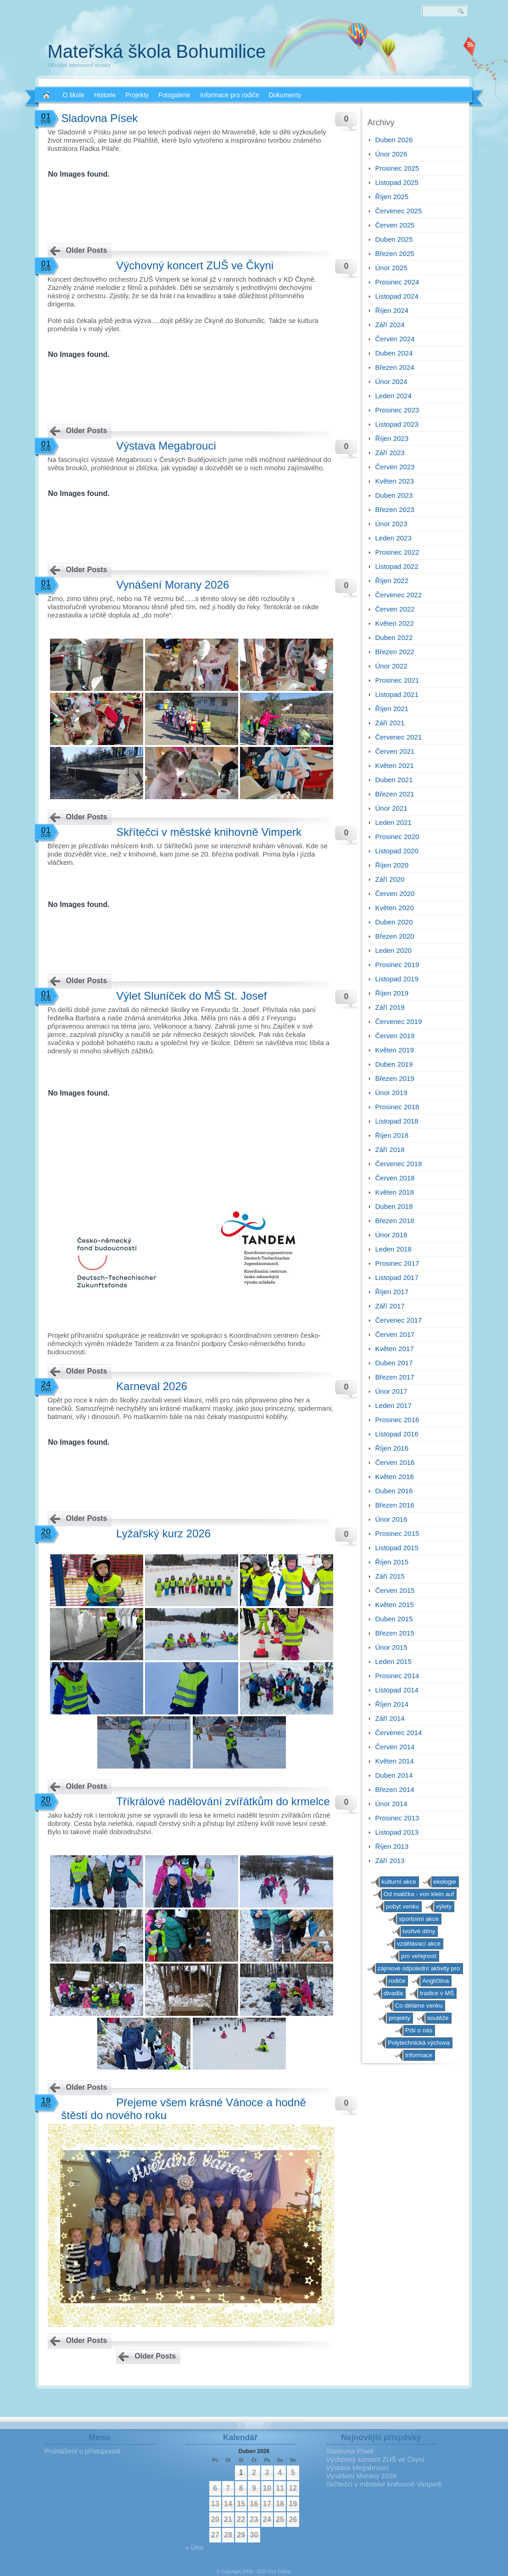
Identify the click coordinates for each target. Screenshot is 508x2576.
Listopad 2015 (397, 1548)
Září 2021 (390, 723)
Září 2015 (390, 1576)
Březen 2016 (394, 1505)
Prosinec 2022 (397, 552)
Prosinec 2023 (397, 410)
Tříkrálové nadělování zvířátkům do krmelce (223, 1801)
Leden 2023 (393, 538)
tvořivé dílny (418, 1931)
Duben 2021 (394, 780)
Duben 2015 (394, 1619)
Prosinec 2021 (397, 680)
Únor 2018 (391, 1235)
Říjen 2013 (392, 1846)
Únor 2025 (391, 268)
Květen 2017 (394, 1348)
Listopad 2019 (397, 979)
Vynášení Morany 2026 (172, 585)
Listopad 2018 (397, 1121)
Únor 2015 (391, 1647)
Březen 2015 (394, 1633)
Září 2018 (390, 1149)
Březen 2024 (394, 367)
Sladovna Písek (99, 118)
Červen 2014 (395, 1747)
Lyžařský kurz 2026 (163, 1533)
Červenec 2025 (398, 211)
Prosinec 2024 (397, 282)
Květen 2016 (394, 1476)
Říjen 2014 (392, 1704)
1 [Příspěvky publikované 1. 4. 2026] (241, 2472)
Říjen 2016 (392, 1448)
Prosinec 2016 (397, 1420)
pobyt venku (402, 1906)
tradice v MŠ (437, 1993)
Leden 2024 (393, 396)
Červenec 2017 (398, 1320)
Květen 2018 (394, 1192)
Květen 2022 (394, 623)
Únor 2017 (391, 1391)
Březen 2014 (394, 1789)
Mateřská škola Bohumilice (157, 51)
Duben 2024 (394, 353)
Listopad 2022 (397, 566)
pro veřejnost (418, 1956)
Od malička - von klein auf (419, 1894)
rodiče (397, 1980)
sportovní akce (419, 1918)
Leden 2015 (393, 1661)
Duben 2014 (394, 1775)
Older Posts (86, 250)
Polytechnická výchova (419, 2042)
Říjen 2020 (392, 865)
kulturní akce (398, 1881)
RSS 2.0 (470, 46)
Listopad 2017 (397, 1277)
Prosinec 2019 (397, 964)
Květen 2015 (394, 1604)
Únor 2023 (391, 524)
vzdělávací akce (419, 1943)
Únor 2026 (391, 154)
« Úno (194, 2547)
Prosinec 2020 (397, 836)
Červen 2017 (395, 1334)
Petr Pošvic (279, 2571)
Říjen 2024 (392, 310)
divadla (393, 1993)
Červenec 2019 (398, 1021)
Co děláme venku (419, 2005)
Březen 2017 (394, 1377)
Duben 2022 (394, 637)
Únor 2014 (391, 1804)
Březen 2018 (394, 1220)
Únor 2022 (391, 666)
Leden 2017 (393, 1405)
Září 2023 (390, 452)
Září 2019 (390, 1007)
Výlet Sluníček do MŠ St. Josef (191, 996)
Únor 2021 (391, 808)
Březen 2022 (394, 652)
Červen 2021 (395, 751)
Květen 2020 (394, 908)
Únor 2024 (391, 381)
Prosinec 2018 (397, 1107)
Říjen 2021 (392, 708)
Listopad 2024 (397, 296)
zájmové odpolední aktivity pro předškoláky (419, 1969)
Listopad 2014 (397, 1690)
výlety (444, 1906)
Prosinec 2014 (397, 1676)
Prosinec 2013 (397, 1818)
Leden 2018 (393, 1249)
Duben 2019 (394, 1064)
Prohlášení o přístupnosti (83, 2451)
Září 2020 (390, 879)
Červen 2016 (395, 1462)
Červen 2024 (395, 339)
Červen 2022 (395, 609)
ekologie (444, 1881)
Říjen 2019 (392, 993)
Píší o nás (418, 2030)
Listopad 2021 (397, 694)
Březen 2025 (394, 253)
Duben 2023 (394, 495)
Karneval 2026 (151, 1386)
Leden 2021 (393, 822)
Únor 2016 (391, 1519)
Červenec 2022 (398, 595)
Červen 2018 (395, 1178)
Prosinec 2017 (397, 1263)
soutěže (438, 2017)
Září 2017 (390, 1306)
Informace (418, 2055)
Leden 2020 (393, 950)
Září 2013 (390, 1860)
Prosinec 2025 (397, 168)
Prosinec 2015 (397, 1533)
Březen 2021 (394, 794)
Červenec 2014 (398, 1732)
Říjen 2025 (392, 196)
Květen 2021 (394, 765)
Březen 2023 (394, 509)
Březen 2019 (394, 1078)
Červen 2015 (395, 1590)
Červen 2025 (395, 225)
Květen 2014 (394, 1761)
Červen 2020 (395, 893)
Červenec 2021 (398, 737)
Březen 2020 (394, 936)
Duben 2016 (394, 1491)
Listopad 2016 (397, 1434)
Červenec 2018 (398, 1164)
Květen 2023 (394, 481)
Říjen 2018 (392, 1135)
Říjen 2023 (392, 438)
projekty (399, 2017)
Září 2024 (390, 324)
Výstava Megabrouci (166, 446)
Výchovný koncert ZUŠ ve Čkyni (195, 265)
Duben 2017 (394, 1363)
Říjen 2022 (392, 580)
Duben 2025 (394, 239)
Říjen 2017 (392, 1292)
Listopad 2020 (397, 851)
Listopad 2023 (397, 424)
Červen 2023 (395, 467)
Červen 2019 (395, 1036)
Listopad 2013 (397, 1832)
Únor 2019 (391, 1092)
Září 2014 (390, 1718)
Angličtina (435, 1980)
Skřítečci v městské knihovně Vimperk (208, 832)
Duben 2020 (394, 922)
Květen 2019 (394, 1050)
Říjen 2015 (392, 1562)
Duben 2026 (394, 140)
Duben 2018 (394, 1206)
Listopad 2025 (397, 182)
